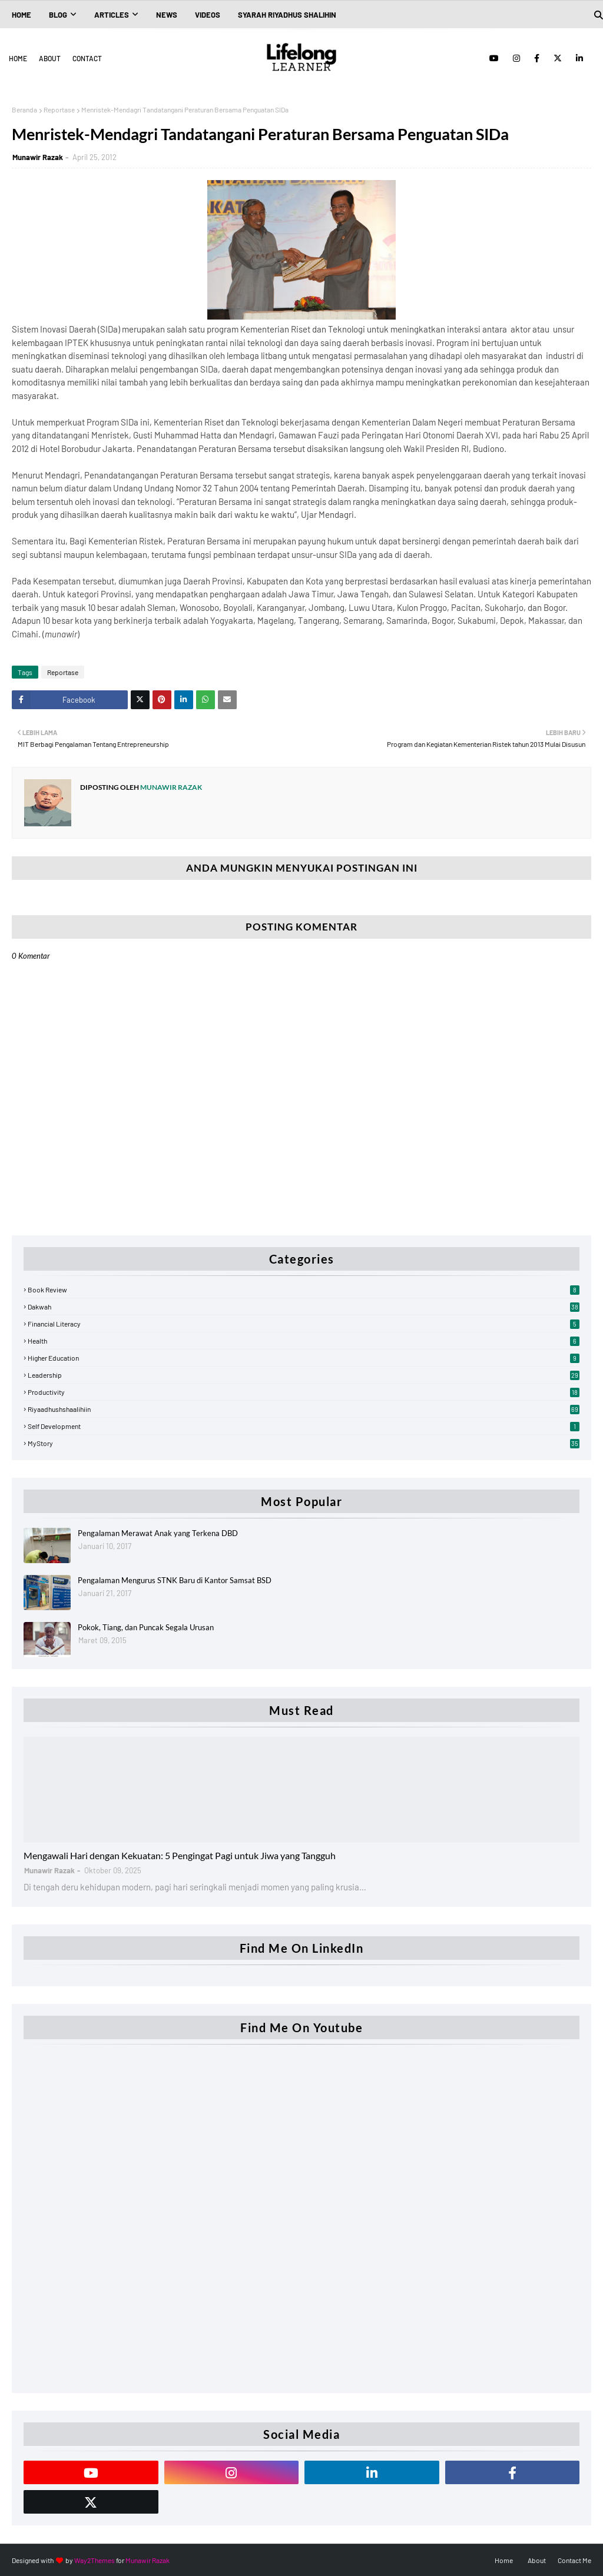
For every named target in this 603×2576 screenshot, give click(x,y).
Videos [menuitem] (207, 14)
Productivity (303, 1392)
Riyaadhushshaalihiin (303, 1409)
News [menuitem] (166, 14)
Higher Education (303, 1358)
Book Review (303, 1289)
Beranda (24, 109)
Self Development (303, 1426)
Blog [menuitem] (58, 14)
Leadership (303, 1375)
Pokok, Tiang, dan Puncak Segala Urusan (146, 1627)
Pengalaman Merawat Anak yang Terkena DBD (158, 1533)
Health (303, 1341)
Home (18, 58)
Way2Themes (94, 2560)
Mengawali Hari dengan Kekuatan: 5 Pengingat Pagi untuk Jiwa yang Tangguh (180, 1855)
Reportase (59, 109)
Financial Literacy (303, 1323)
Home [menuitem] (21, 14)
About (50, 58)
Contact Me (574, 2560)
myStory (303, 1443)
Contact (87, 58)
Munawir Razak (37, 157)
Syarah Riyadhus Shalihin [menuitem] (287, 14)
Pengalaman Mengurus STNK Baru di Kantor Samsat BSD (174, 1580)
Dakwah (303, 1306)
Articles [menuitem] (111, 14)
